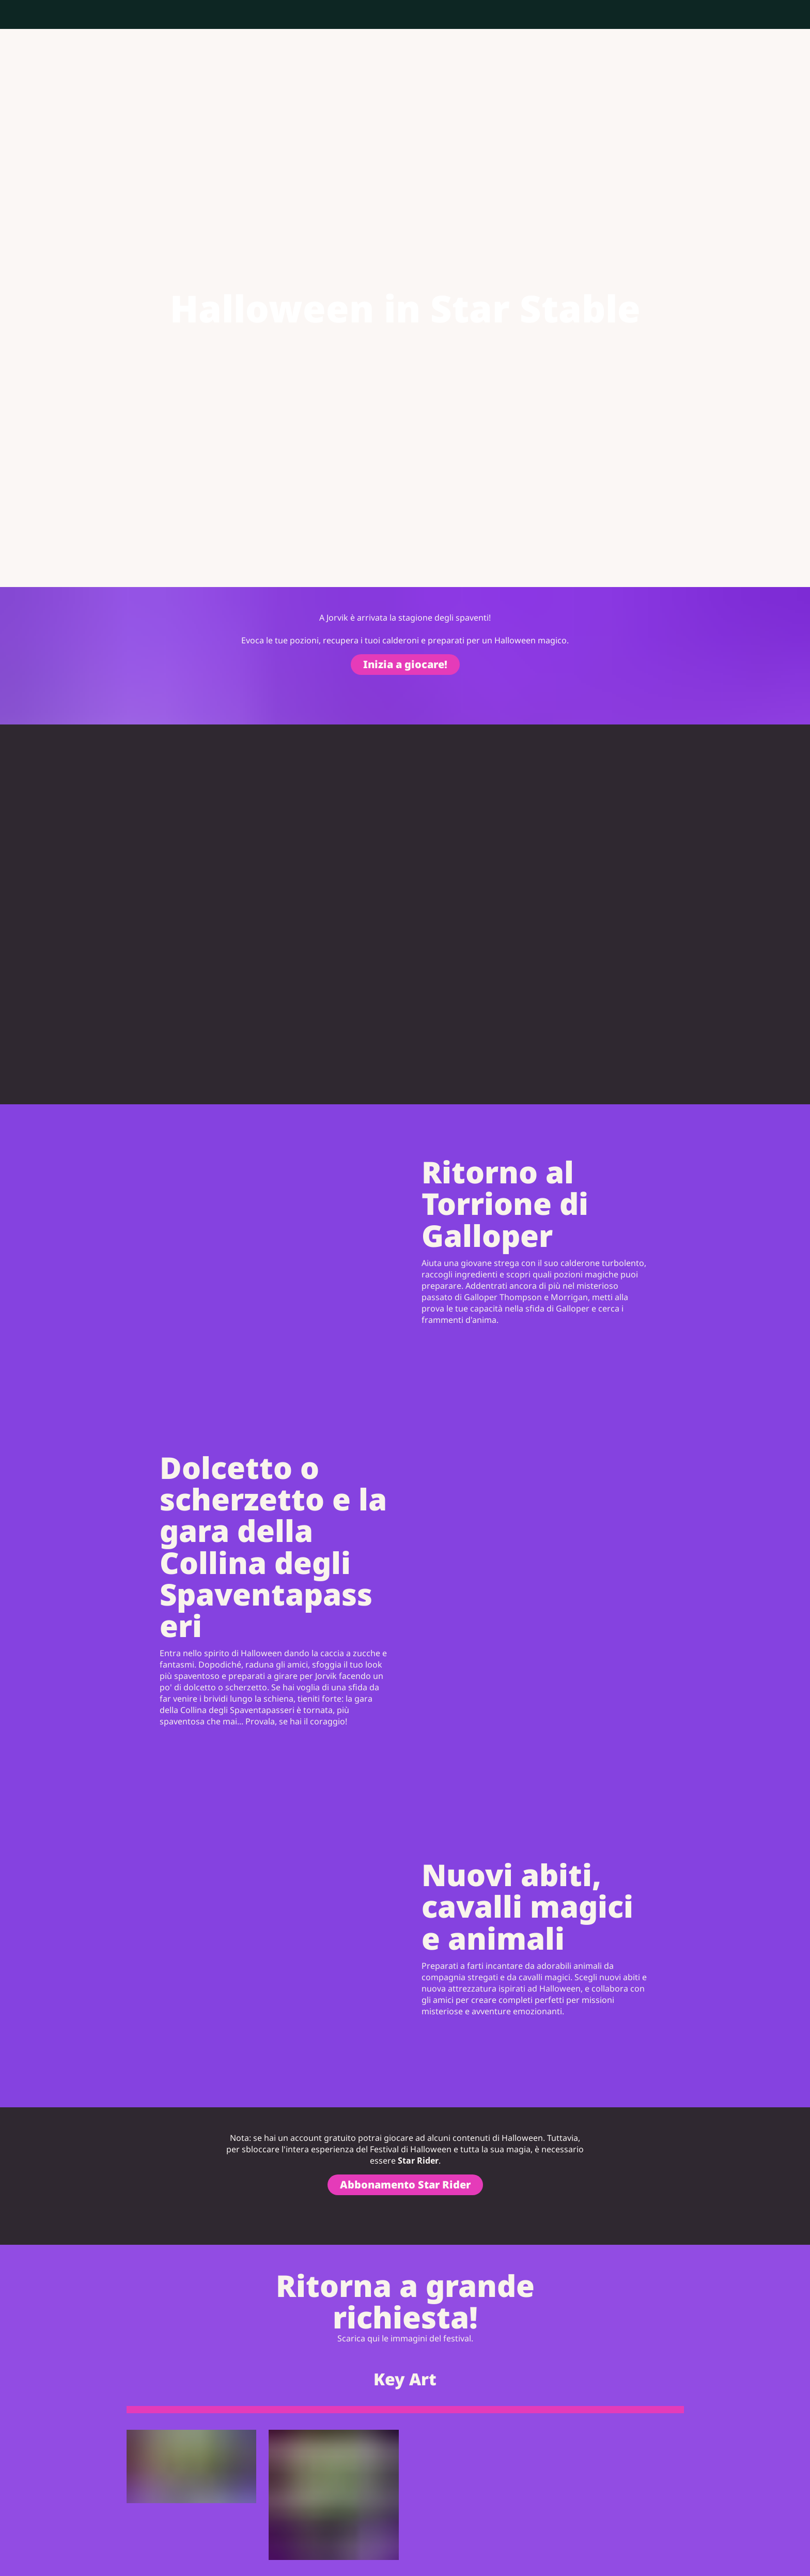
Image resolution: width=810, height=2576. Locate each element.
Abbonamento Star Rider (405, 2185)
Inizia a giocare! (405, 664)
